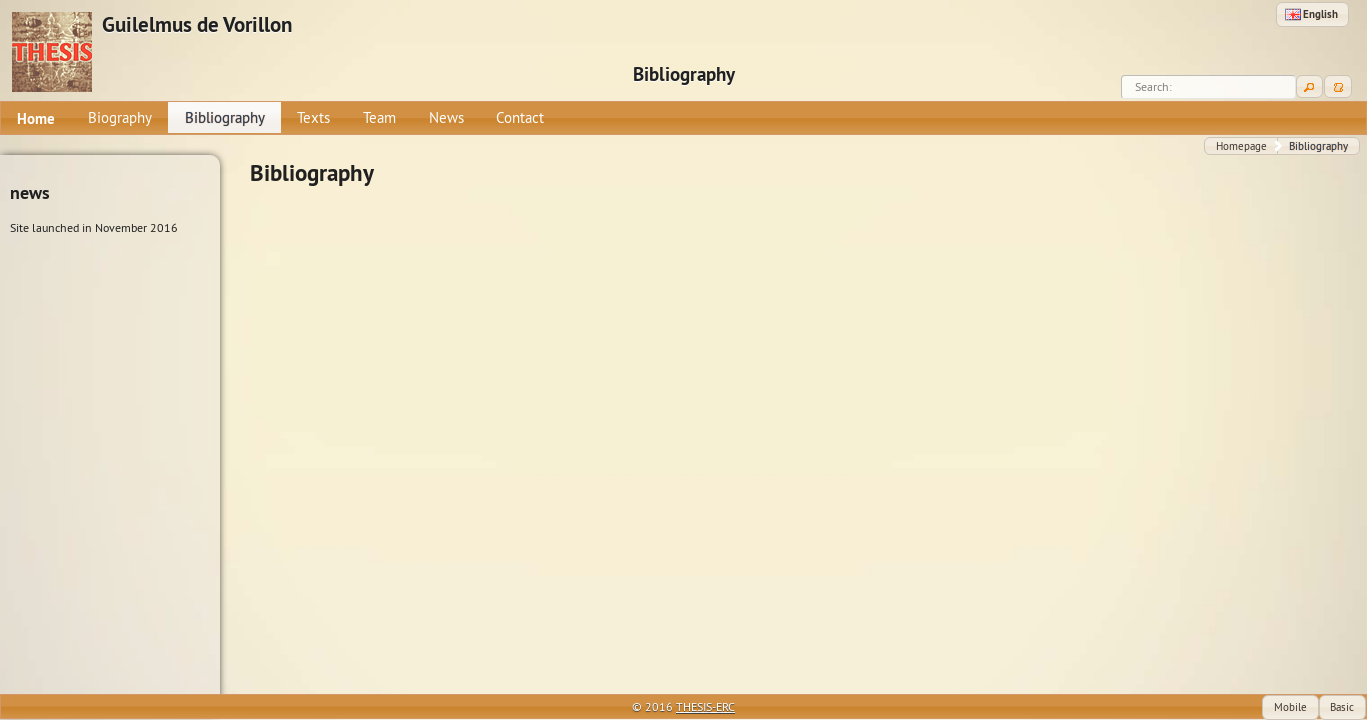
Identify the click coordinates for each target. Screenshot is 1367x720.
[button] (1312, 14)
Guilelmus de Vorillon (197, 25)
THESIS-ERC (705, 706)
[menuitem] (36, 118)
